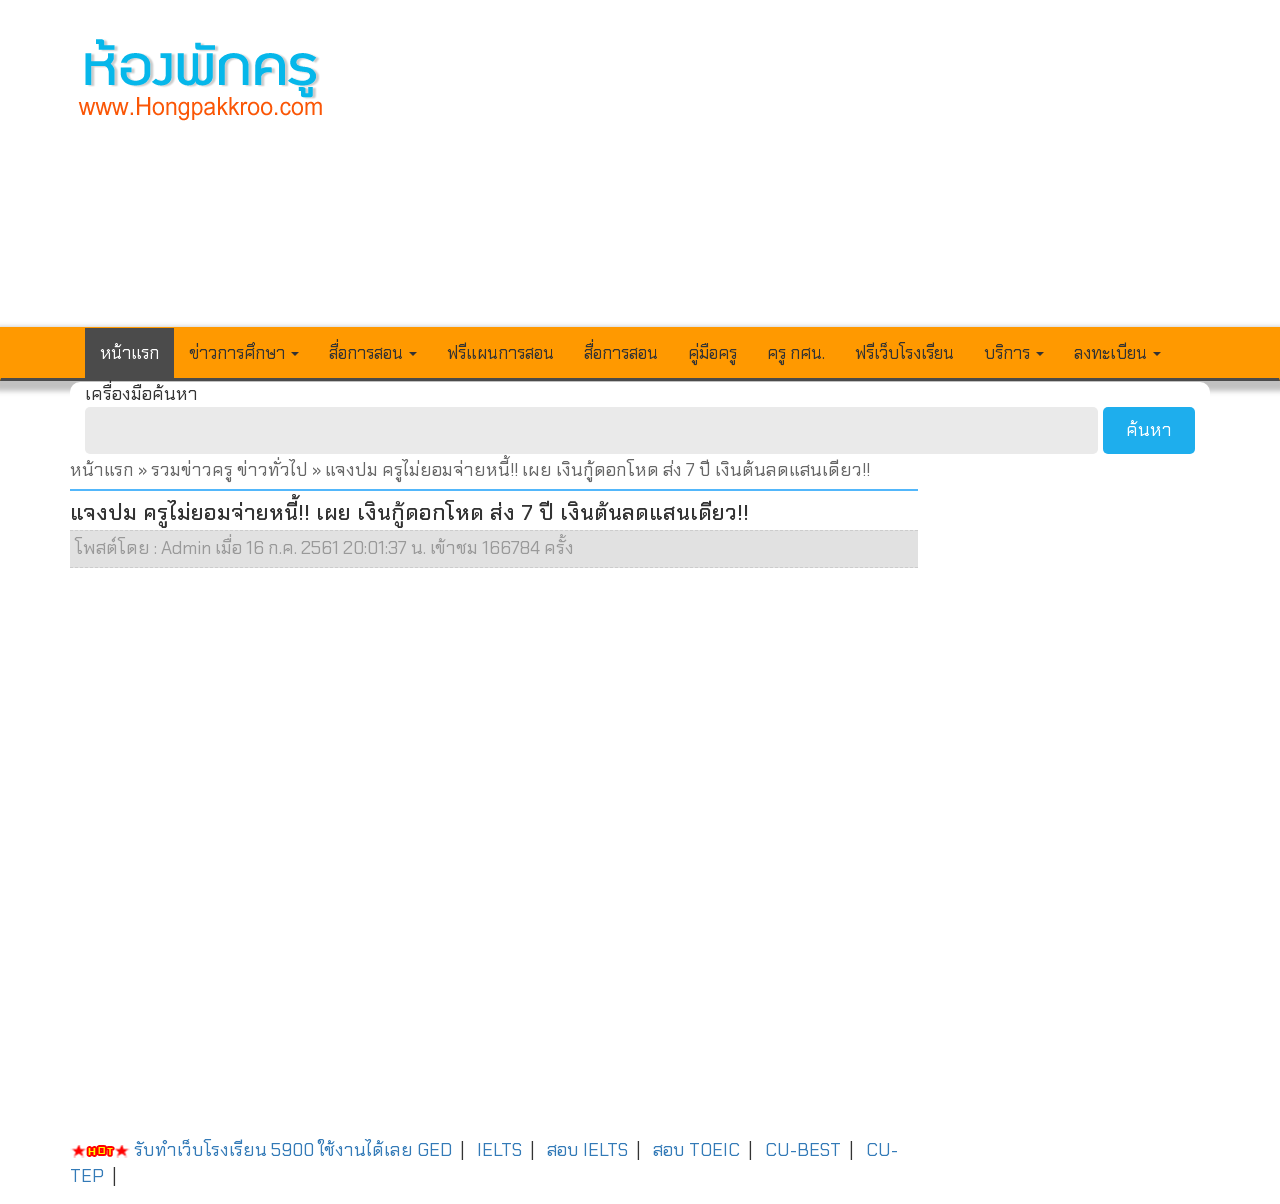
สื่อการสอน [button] (373, 353)
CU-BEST (803, 1150)
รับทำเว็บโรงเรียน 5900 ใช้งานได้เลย (241, 1150)
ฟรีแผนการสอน (500, 353)
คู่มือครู (712, 353)
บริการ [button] (1014, 353)
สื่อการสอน (621, 353)
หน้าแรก (129, 353)
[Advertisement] (787, 176)
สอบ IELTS (587, 1150)
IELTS (499, 1150)
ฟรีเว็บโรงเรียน (904, 353)
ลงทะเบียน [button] (1117, 353)
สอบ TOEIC (696, 1150)
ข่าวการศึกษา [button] (244, 353)
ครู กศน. (796, 353)
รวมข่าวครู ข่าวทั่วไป (229, 470)
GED (434, 1150)
